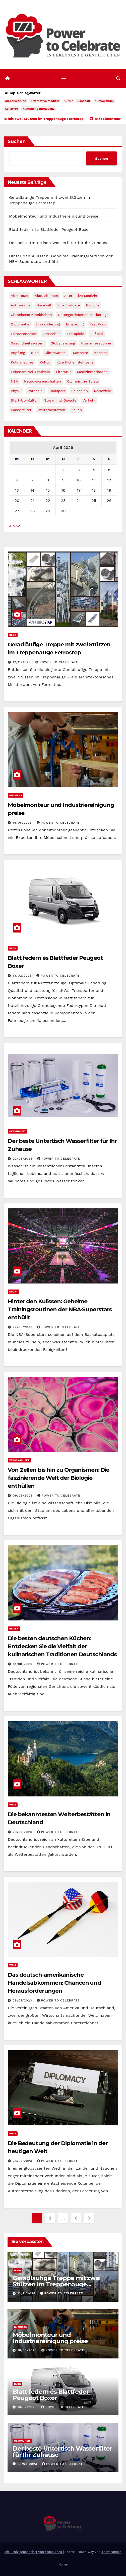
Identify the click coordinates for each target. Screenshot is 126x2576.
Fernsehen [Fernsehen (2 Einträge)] (51, 334)
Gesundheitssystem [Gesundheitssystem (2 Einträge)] (27, 343)
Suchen (17, 141)
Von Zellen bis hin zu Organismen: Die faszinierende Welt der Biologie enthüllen (58, 1477)
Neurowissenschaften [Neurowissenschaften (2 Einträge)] (42, 381)
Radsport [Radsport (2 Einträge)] (57, 391)
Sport (13, 1291)
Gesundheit (17, 1131)
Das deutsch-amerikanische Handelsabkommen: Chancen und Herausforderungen (54, 1982)
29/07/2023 (23, 1832)
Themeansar (111, 2552)
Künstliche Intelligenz (38, 108)
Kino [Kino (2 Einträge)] (35, 353)
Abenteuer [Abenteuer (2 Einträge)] (20, 296)
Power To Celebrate (56, 662)
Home (63, 2564)
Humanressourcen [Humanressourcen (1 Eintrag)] (96, 343)
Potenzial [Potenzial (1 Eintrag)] (36, 391)
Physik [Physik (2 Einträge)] (16, 391)
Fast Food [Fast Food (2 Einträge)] (98, 324)
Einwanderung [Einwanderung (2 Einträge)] (47, 324)
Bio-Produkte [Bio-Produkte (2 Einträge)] (68, 305)
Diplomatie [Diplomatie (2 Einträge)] (20, 324)
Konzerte (11, 108)
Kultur (68, 101)
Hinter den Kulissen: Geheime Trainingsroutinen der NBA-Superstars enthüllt (60, 1309)
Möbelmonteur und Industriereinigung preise (53, 216)
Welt (12, 1804)
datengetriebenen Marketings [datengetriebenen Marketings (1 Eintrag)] (83, 315)
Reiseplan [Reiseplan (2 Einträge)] (79, 391)
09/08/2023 (23, 1495)
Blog (12, 634)
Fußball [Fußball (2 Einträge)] (96, 334)
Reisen (14, 1628)
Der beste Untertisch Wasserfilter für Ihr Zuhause (59, 242)
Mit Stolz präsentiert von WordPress (33, 2552)
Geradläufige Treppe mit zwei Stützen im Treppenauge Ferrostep (56, 2284)
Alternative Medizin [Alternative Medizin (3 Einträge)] (80, 296)
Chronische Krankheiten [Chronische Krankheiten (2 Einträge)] (31, 315)
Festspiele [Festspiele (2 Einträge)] (75, 334)
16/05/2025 (23, 822)
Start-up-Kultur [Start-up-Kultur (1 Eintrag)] (24, 400)
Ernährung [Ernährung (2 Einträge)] (74, 324)
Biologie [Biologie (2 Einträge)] (92, 305)
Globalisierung (15, 101)
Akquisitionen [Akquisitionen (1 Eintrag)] (46, 296)
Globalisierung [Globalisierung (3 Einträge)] (63, 343)
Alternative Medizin (44, 101)
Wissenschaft (19, 1460)
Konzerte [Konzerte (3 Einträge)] (80, 353)
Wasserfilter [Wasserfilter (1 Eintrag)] (21, 410)
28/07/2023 (23, 2000)
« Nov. (15, 525)
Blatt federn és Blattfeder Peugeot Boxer (49, 229)
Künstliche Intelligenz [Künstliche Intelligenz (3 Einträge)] (74, 362)
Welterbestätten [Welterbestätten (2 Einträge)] (51, 410)
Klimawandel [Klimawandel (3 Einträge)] (56, 353)
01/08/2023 (23, 1664)
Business (15, 795)
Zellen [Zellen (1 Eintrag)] (76, 410)
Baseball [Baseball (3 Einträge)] (44, 305)
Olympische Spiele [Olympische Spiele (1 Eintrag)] (83, 381)
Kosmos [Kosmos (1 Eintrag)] (101, 353)
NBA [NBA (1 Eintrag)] (14, 381)
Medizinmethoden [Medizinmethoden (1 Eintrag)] (92, 372)
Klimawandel (104, 101)
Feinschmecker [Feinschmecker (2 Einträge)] (24, 334)
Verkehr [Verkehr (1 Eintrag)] (89, 400)
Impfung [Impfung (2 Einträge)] (18, 353)
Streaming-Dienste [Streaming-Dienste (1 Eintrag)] (60, 400)
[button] (118, 78)
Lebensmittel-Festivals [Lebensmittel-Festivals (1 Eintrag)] (30, 372)
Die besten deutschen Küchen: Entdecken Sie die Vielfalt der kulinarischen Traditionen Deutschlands (62, 1646)
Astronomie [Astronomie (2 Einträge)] (21, 305)
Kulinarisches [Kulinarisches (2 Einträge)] (22, 362)
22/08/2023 (23, 1158)
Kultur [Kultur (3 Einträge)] (45, 362)
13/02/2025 (23, 975)
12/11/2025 (22, 662)
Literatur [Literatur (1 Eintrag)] (63, 372)
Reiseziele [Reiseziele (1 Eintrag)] (102, 391)
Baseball (83, 101)
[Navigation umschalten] (63, 78)
